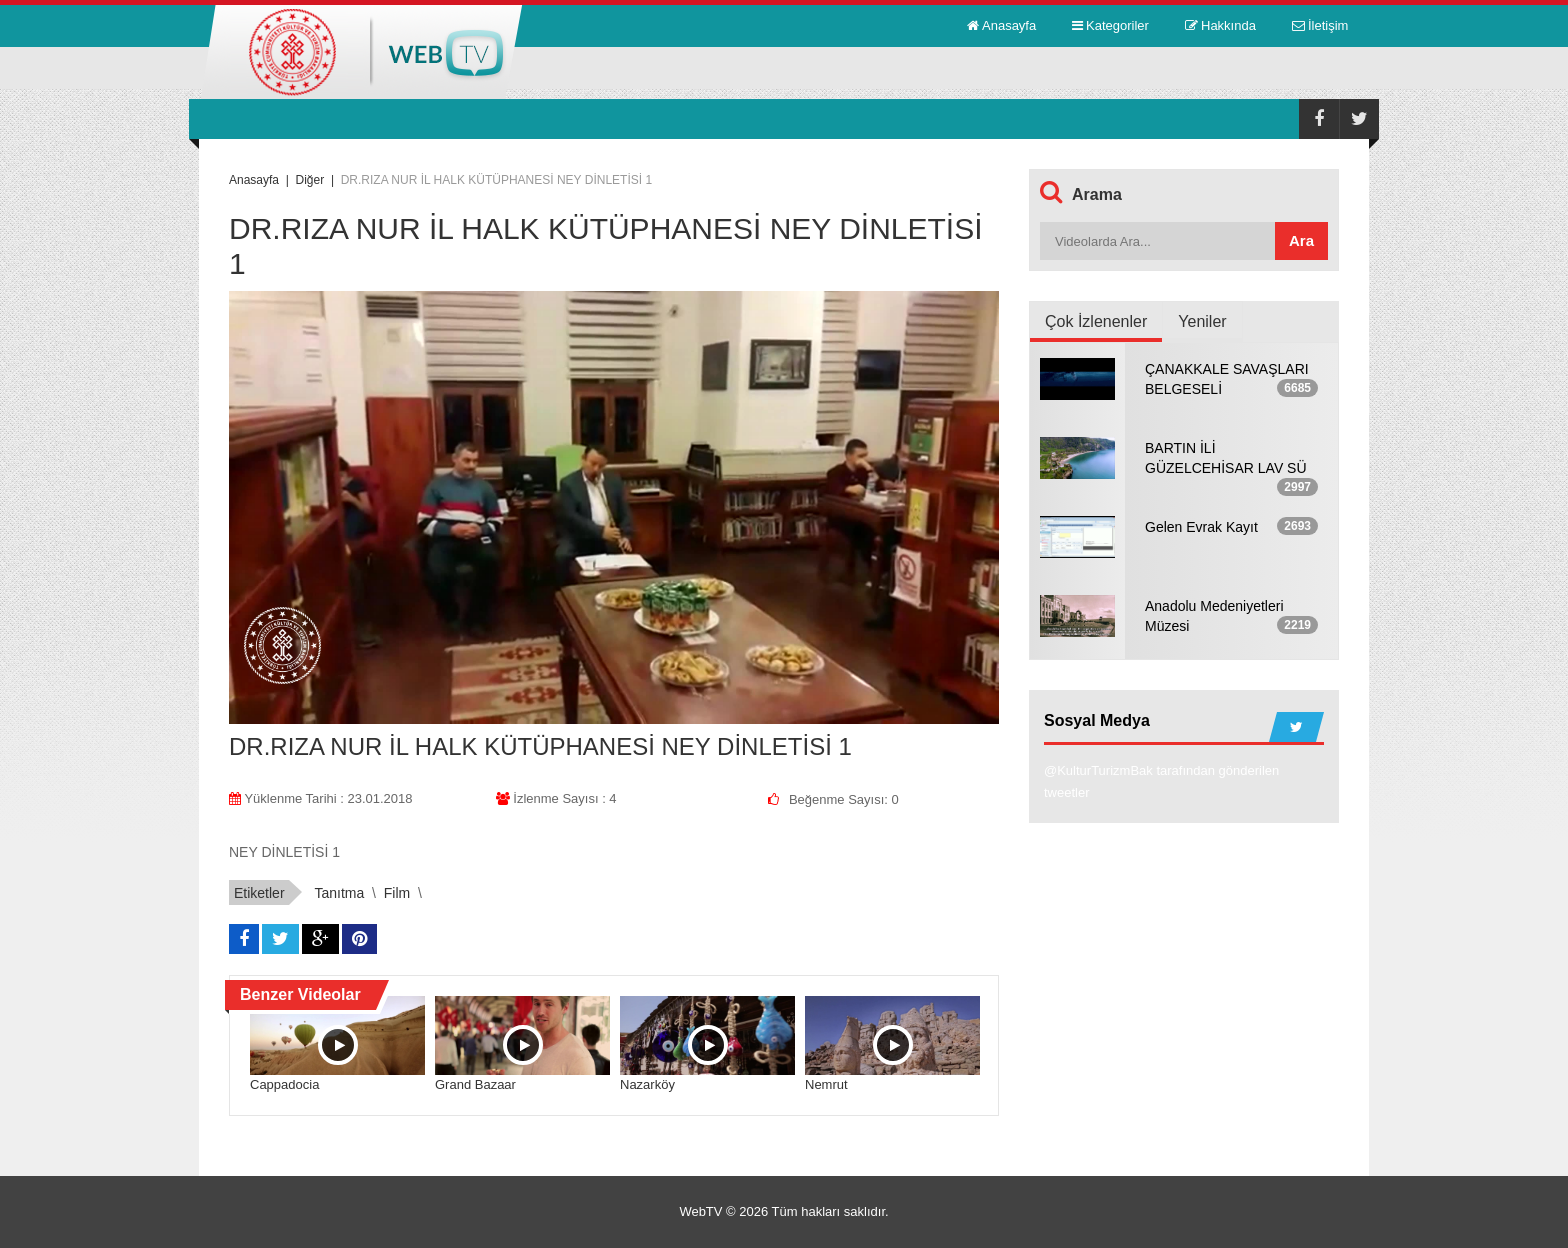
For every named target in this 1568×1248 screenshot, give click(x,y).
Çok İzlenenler (1096, 321)
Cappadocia (284, 1084)
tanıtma (339, 893)
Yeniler (1202, 321)
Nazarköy (647, 1084)
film (397, 893)
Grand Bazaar (475, 1084)
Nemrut (826, 1084)
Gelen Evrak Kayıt (1201, 527)
